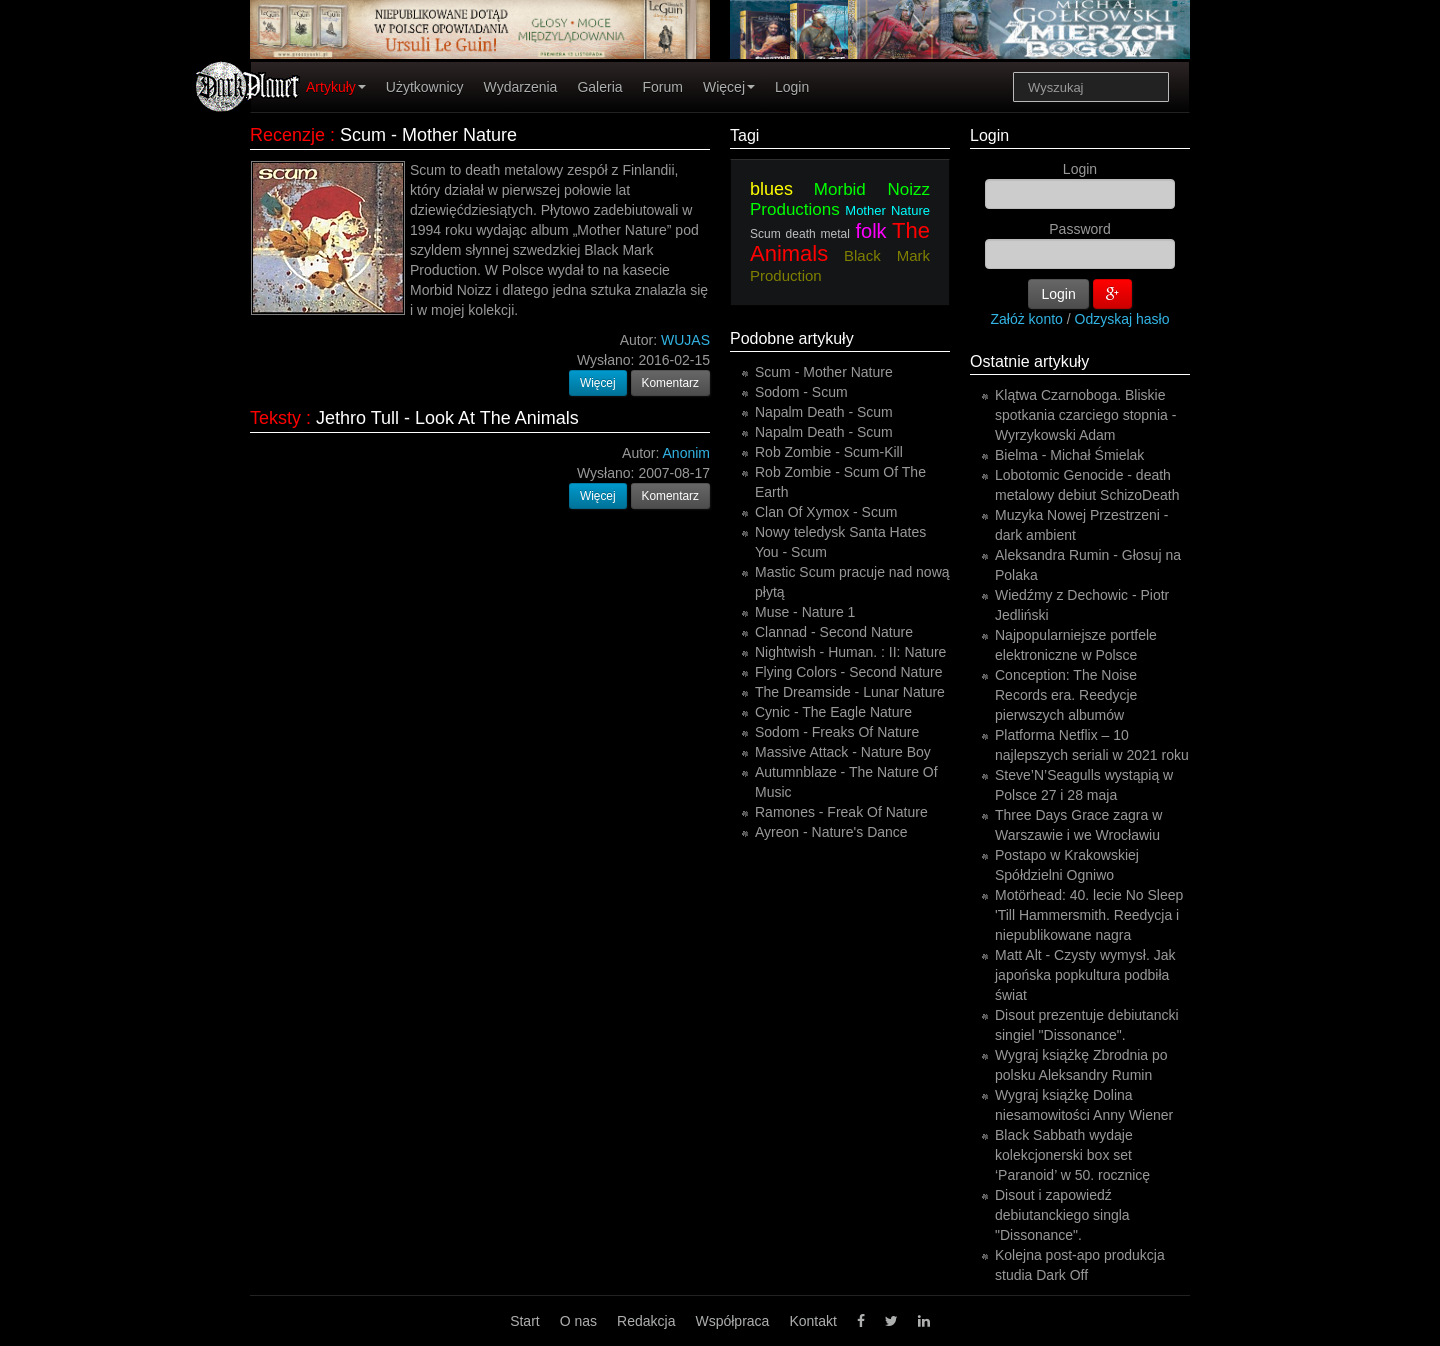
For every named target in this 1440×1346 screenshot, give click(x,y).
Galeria (599, 87)
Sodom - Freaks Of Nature (837, 732)
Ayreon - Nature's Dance (831, 832)
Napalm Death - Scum (824, 412)
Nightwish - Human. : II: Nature (850, 652)
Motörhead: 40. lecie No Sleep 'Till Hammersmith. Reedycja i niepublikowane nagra (1089, 915)
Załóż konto (1027, 319)
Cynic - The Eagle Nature (833, 712)
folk (870, 231)
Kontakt (812, 1321)
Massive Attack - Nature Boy (843, 752)
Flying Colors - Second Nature (849, 672)
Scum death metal (800, 234)
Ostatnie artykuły (1029, 361)
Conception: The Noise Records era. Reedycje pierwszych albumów (1066, 695)
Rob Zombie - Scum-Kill (829, 452)
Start (525, 1321)
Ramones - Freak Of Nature (841, 812)
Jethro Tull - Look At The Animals (447, 418)
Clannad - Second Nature (834, 632)
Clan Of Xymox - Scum (826, 512)
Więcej (729, 87)
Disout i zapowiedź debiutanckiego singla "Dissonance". (1062, 1215)
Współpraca (732, 1321)
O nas (578, 1321)
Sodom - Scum (801, 392)
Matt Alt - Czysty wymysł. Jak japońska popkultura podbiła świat (1085, 975)
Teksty (275, 418)
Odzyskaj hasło (1122, 319)
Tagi (744, 135)
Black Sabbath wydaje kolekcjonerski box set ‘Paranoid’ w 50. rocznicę (1072, 1155)
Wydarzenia (521, 87)
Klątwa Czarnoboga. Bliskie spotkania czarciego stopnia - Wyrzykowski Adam (1085, 415)
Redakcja (646, 1321)
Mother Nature (887, 210)
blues (771, 189)
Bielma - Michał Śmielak (1069, 455)
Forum (663, 87)
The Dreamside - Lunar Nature (850, 692)
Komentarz (671, 383)
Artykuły (336, 87)
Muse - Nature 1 (805, 612)
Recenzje (287, 135)
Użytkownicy (425, 87)
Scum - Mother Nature (428, 135)
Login (792, 87)
